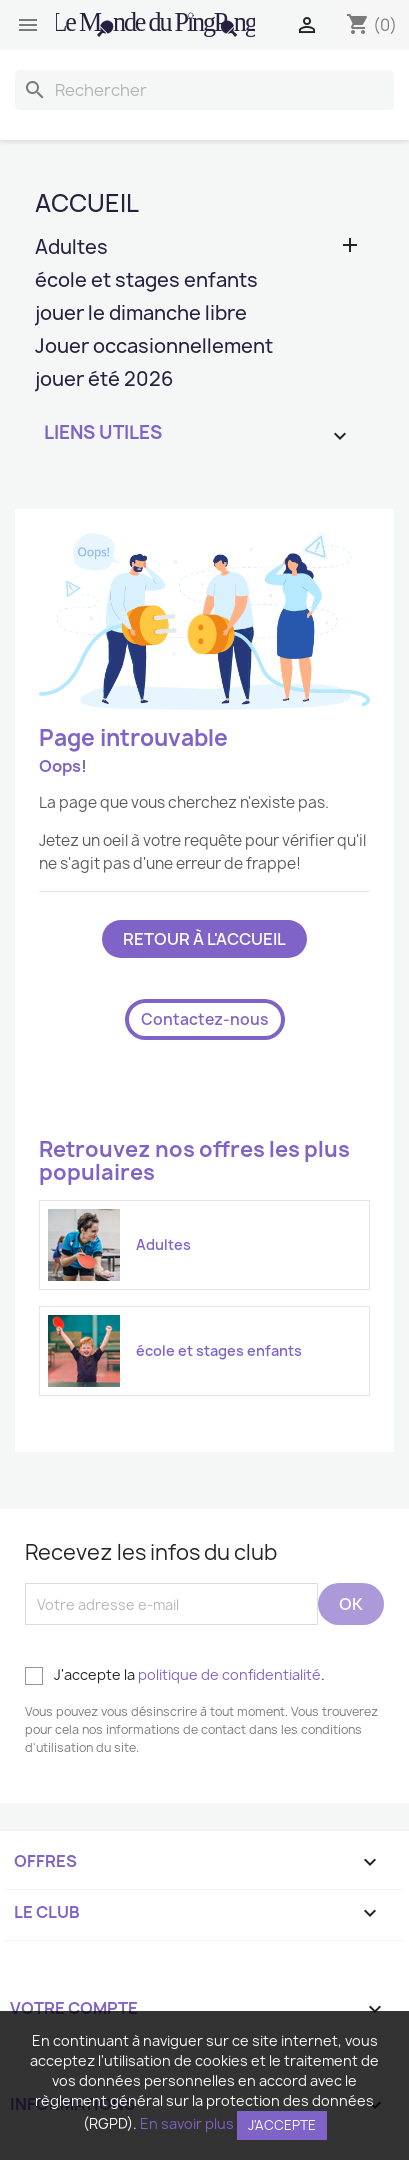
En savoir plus (187, 2123)
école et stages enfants (146, 281)
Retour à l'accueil (204, 939)
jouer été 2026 (104, 380)
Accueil (87, 203)
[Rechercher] (204, 90)
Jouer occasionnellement (154, 347)
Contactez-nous (205, 1019)
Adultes (71, 248)
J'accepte (282, 2125)
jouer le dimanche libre (141, 314)
